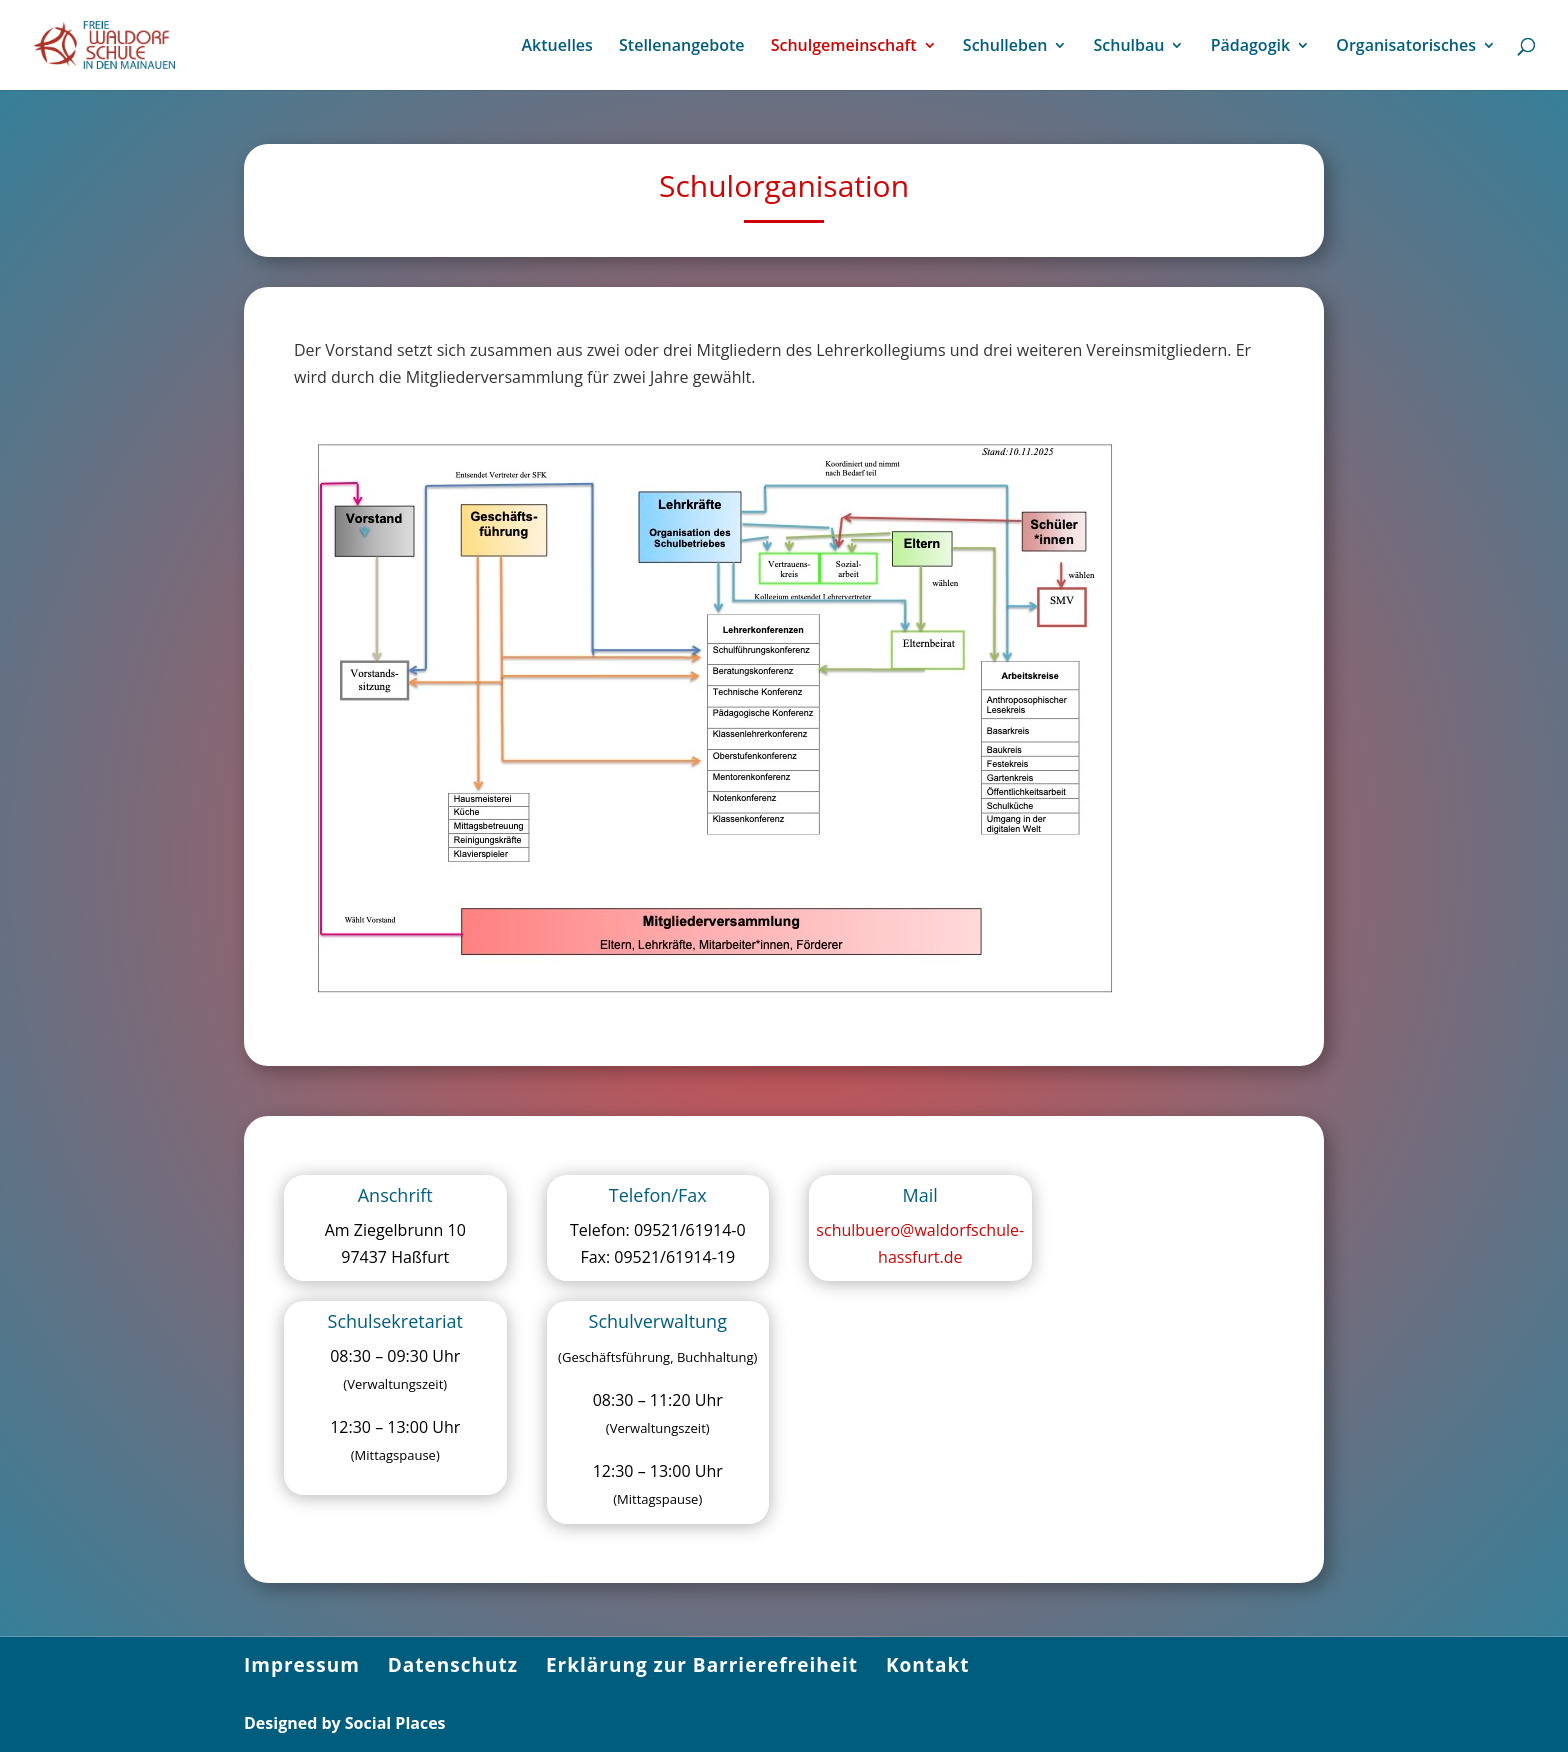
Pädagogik (1250, 47)
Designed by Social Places (345, 1723)
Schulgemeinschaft (844, 47)
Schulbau (1129, 47)
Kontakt (928, 1665)
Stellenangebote (681, 47)
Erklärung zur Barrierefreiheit (702, 1665)
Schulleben (1005, 47)
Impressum (302, 1665)
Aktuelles (556, 47)
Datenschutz (453, 1665)
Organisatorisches (1406, 47)
